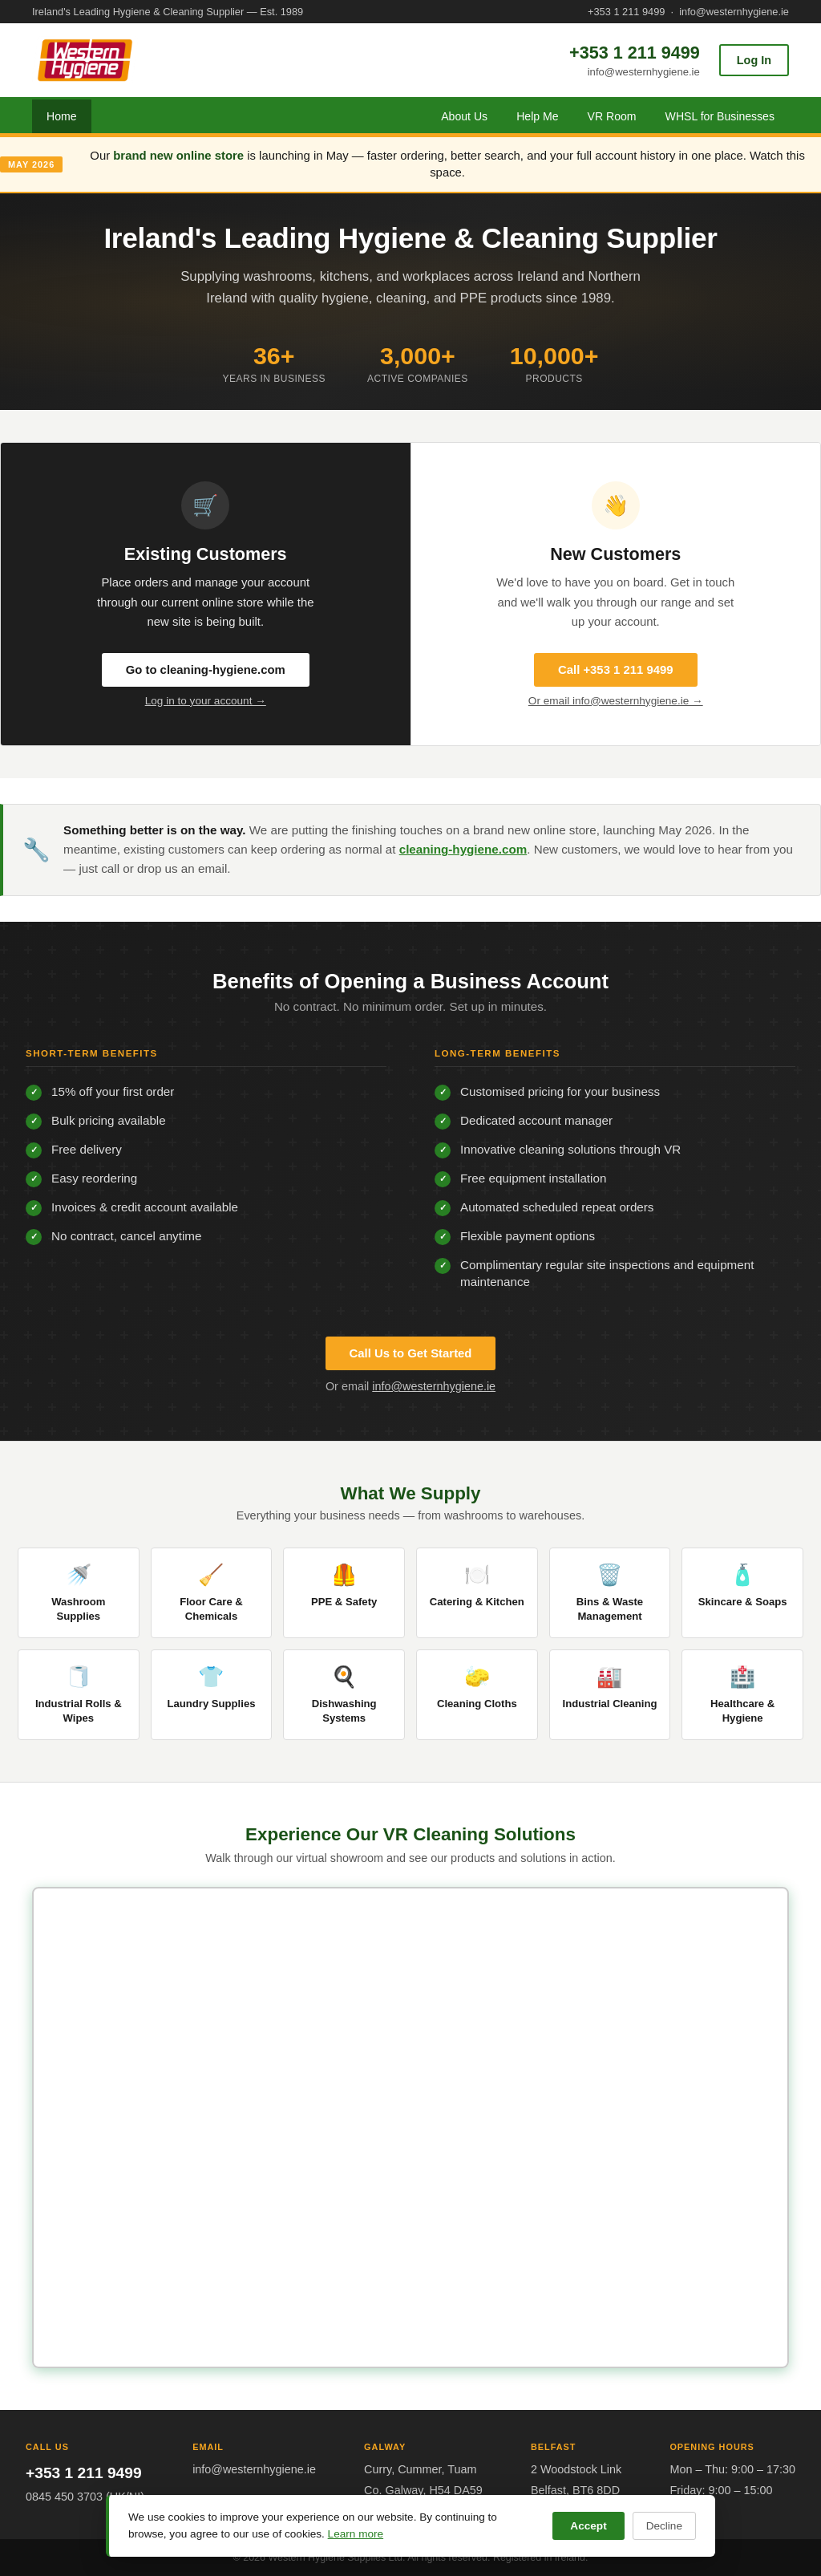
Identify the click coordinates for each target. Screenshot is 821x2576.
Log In (754, 60)
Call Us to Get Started (411, 1353)
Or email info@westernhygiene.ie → (615, 701)
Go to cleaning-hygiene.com (205, 669)
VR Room (612, 116)
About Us (464, 116)
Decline (664, 2526)
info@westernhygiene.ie (734, 12)
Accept (588, 2526)
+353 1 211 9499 (626, 12)
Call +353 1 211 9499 (615, 669)
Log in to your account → (205, 701)
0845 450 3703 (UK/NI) (85, 2496)
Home (62, 116)
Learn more (356, 2534)
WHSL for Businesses (719, 116)
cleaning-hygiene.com (463, 849)
